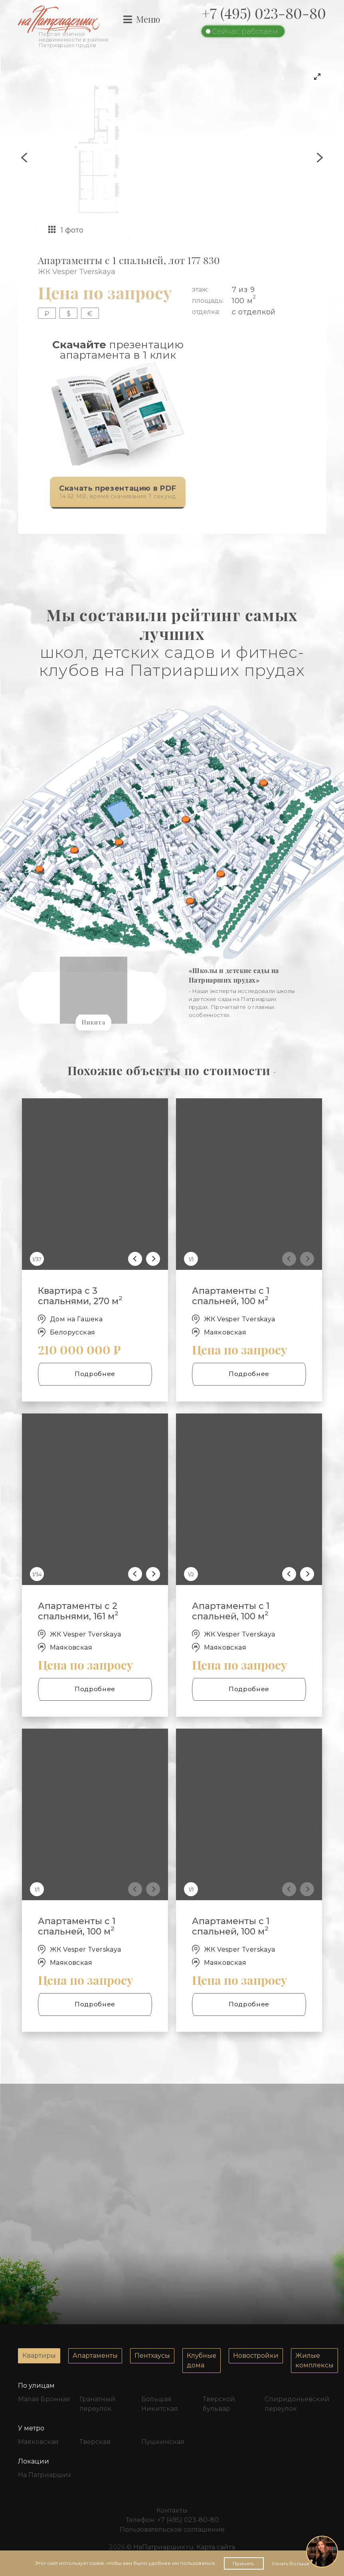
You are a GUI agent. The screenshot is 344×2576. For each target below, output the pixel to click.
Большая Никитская (159, 2403)
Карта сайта (215, 2547)
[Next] (153, 1259)
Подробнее (95, 1374)
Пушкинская (162, 2442)
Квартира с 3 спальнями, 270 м (80, 1296)
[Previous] (135, 1259)
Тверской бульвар (219, 2403)
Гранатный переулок (97, 2403)
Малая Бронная (44, 2399)
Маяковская (38, 2442)
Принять (244, 2563)
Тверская (95, 2442)
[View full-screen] (317, 76)
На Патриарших (44, 2475)
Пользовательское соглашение (172, 2529)
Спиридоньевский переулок (295, 2403)
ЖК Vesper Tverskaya (76, 271)
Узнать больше (291, 2563)
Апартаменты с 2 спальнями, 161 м (78, 1611)
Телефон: (172, 2520)
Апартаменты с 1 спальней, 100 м (230, 1296)
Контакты (172, 2510)
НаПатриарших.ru (163, 2547)
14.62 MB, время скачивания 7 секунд (113, 493)
